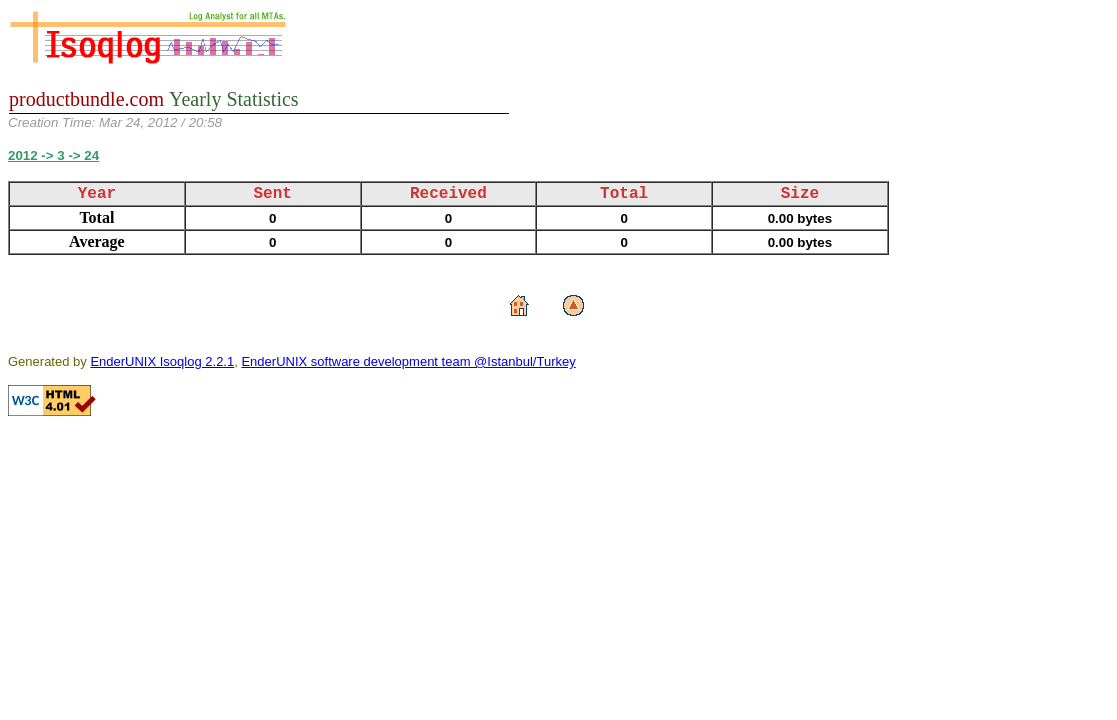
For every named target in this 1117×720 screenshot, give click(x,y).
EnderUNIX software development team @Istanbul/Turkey (408, 361)
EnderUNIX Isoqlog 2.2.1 (162, 361)
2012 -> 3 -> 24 (53, 155)
